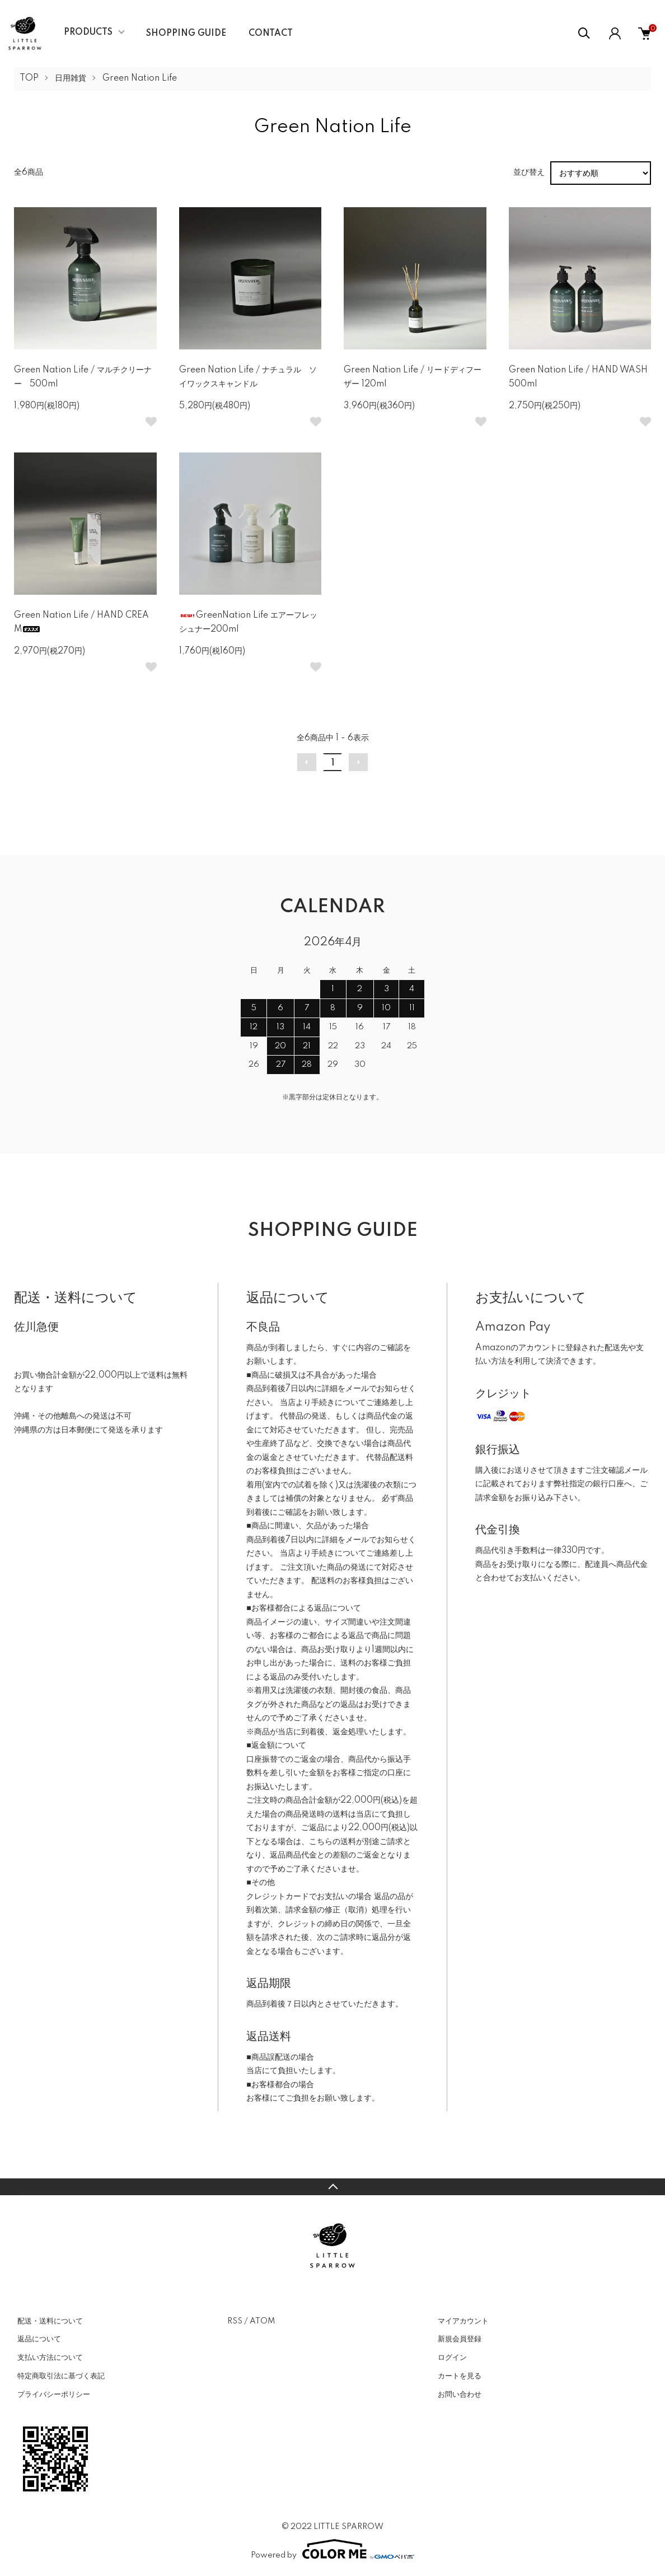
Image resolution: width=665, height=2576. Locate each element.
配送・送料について (50, 2321)
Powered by (332, 2549)
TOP (29, 78)
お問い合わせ (459, 2394)
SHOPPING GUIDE (186, 33)
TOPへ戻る (332, 2186)
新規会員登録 (459, 2339)
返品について (39, 2339)
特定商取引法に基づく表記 (61, 2376)
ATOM (262, 2321)
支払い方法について (50, 2358)
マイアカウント (463, 2321)
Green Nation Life (139, 78)
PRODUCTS (88, 32)
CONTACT (271, 33)
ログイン (452, 2358)
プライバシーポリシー (53, 2394)
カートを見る (459, 2376)
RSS (234, 2321)
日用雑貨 (70, 78)
